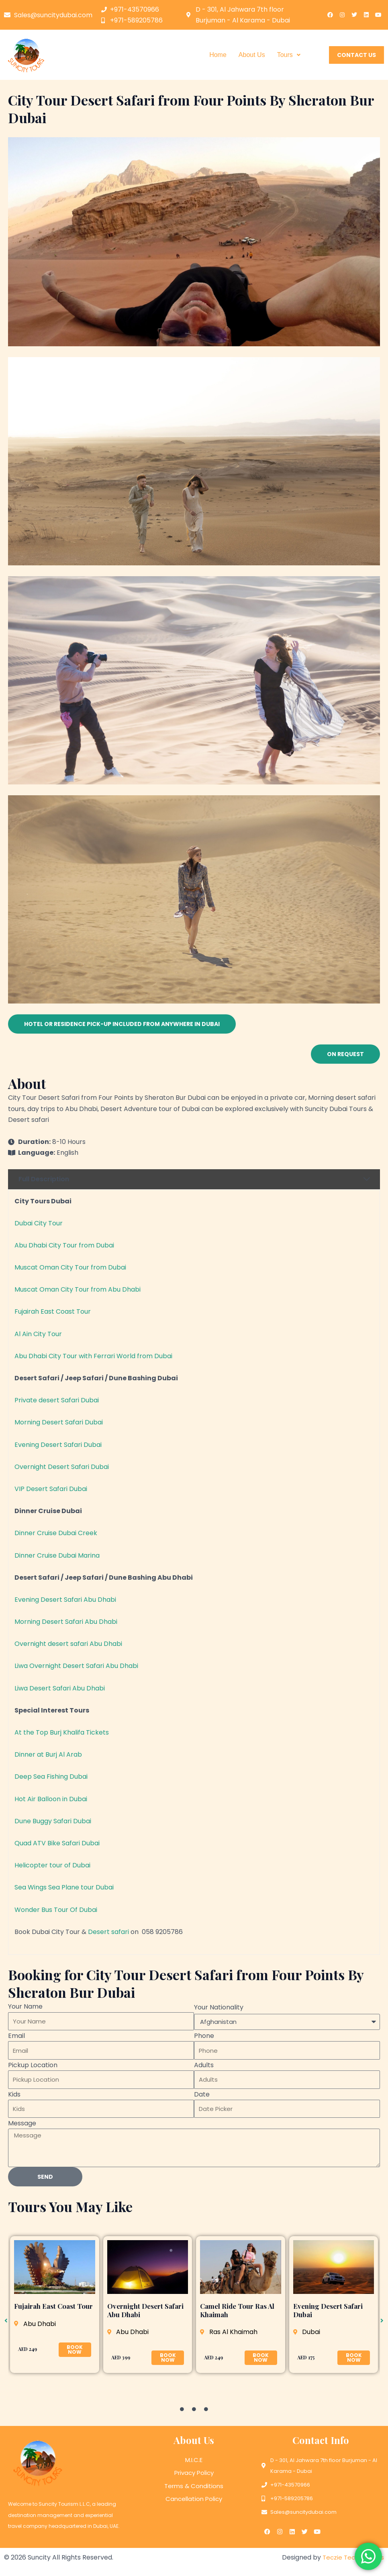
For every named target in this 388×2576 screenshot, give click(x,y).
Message (22, 2123)
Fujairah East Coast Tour (52, 1311)
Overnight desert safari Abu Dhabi (68, 1643)
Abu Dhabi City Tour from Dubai (64, 1245)
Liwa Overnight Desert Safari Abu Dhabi (76, 1665)
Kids (14, 2094)
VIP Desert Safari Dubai (50, 1488)
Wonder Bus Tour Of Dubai (55, 1909)
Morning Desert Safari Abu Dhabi (65, 1621)
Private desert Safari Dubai (56, 1400)
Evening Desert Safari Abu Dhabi (65, 1599)
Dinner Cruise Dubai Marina (57, 1555)
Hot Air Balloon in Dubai (50, 1799)
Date (202, 2094)
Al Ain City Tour (38, 1334)
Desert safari (108, 1931)
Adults (204, 2065)
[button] (288, 55)
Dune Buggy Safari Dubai (52, 1821)
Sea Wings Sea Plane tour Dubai (64, 1887)
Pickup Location (32, 2065)
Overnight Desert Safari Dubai (61, 1466)
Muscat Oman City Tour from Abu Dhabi (77, 1289)
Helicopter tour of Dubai (52, 1865)
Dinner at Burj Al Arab (48, 1754)
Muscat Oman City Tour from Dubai (70, 1267)
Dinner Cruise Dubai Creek (55, 1533)
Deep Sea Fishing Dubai (51, 1776)
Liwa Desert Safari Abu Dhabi (59, 1688)
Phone (204, 2035)
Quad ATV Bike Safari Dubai (57, 1843)
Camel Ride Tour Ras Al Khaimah (237, 2310)
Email (16, 2035)
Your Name (25, 2006)
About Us (252, 54)
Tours (288, 54)
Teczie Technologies (352, 2555)
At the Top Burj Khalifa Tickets (61, 1732)
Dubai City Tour (38, 1223)
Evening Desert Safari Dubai (58, 1444)
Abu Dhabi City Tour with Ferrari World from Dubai (93, 1356)
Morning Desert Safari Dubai (58, 1422)
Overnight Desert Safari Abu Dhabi (145, 2310)
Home (218, 54)
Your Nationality (218, 2007)
